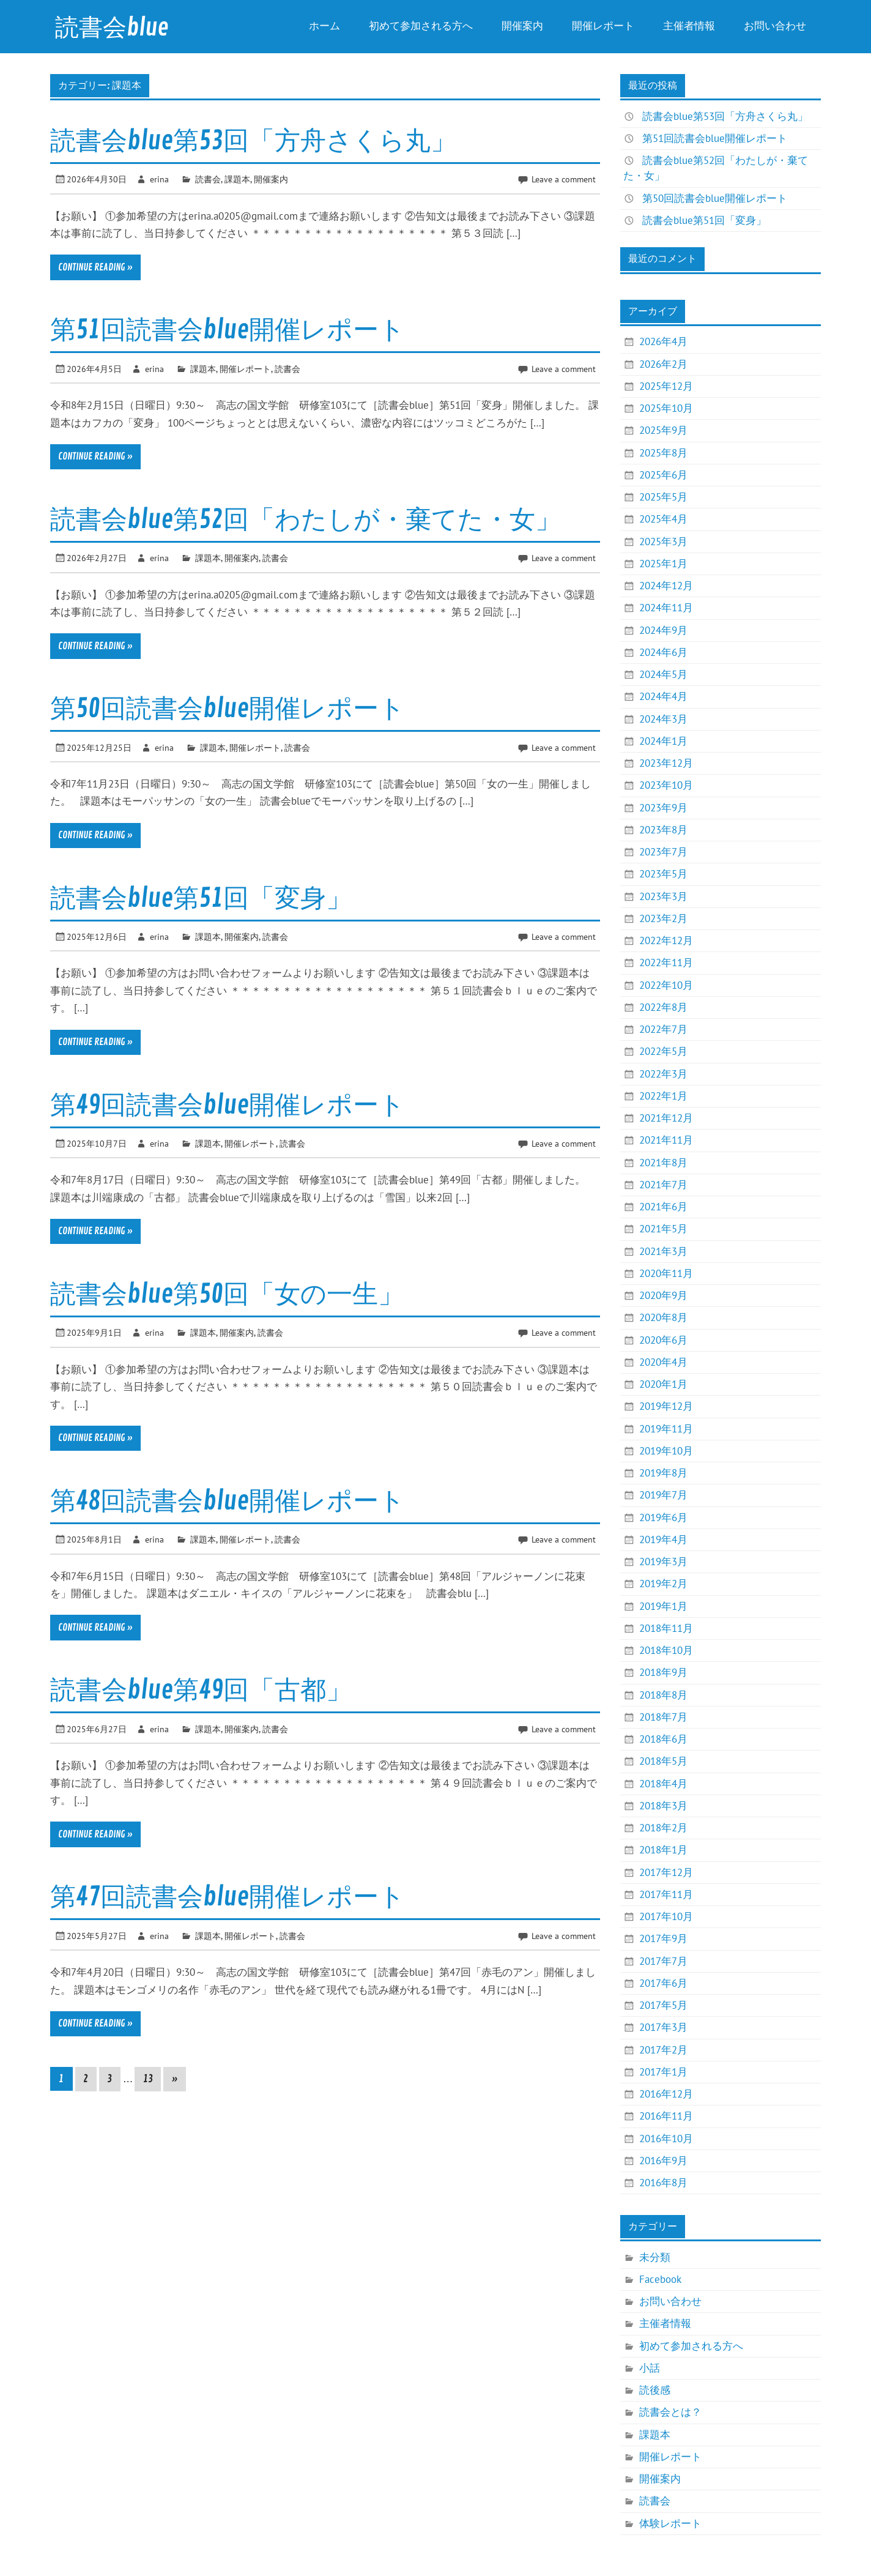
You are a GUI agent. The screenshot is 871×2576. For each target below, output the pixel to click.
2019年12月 (666, 1406)
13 (148, 2078)
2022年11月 (666, 962)
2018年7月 (663, 1717)
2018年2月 (663, 1827)
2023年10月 (666, 785)
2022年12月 (666, 940)
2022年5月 (663, 1051)
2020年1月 (663, 1384)
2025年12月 (666, 386)
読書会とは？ (670, 2412)
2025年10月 (666, 408)
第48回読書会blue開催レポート (227, 1501)
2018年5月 (663, 1761)
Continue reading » (95, 267)
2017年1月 (663, 2072)
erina (159, 179)
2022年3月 (663, 1074)
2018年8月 (663, 1695)
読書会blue (112, 28)
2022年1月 (663, 1096)
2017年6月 (663, 1983)
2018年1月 (663, 1849)
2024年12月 (666, 585)
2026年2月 (663, 364)
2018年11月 (666, 1628)
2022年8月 (663, 1007)
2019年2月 (663, 1583)
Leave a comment (564, 179)
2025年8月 (663, 453)
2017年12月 (666, 1872)
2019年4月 (663, 1539)
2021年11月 (666, 1140)
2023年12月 (666, 763)
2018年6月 (663, 1739)
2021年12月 (666, 1118)
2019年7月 (663, 1495)
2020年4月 (663, 1362)
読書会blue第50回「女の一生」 (227, 1294)
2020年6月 (663, 1340)
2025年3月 (663, 541)
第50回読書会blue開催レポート (227, 709)
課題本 (237, 179)
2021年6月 (663, 1206)
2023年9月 (663, 807)
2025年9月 (663, 430)
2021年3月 (663, 1251)
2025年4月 (663, 519)
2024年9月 (663, 630)
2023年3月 (663, 896)
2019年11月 (666, 1428)
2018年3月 (663, 1805)
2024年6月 (663, 652)
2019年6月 (663, 1517)
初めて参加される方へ (421, 26)
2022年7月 (663, 1029)
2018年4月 (663, 1783)
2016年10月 (666, 2138)
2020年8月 (663, 1317)
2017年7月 (663, 1961)
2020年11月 (666, 1273)
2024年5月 (663, 674)
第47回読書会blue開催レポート (227, 1897)
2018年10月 (666, 1650)
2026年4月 (663, 341)
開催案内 (522, 26)
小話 (649, 2368)
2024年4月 (663, 696)
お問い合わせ (775, 26)
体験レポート (670, 2523)
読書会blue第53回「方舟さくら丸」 (253, 141)
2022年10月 (666, 985)
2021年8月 (663, 1162)
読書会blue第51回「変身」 (201, 898)
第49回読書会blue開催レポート (227, 1105)
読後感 (654, 2390)
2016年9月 (663, 2160)
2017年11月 (666, 1894)
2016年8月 (663, 2182)
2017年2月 (663, 2050)
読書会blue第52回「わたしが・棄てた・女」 (305, 520)
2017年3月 (663, 2027)
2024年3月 (663, 719)
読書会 (208, 179)
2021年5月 (663, 1228)
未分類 (654, 2257)
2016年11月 (666, 2116)
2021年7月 (663, 1184)
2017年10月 (666, 1916)
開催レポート (603, 26)
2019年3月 (663, 1561)
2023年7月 (663, 851)
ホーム (324, 26)
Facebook (660, 2279)
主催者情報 (689, 26)
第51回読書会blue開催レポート (227, 330)
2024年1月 (663, 741)
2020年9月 (663, 1295)
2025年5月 (663, 497)
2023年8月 (663, 829)
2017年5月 (663, 2005)
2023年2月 (663, 918)
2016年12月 (666, 2094)
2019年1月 (663, 1606)
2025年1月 (663, 563)
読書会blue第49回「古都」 (201, 1690)
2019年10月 (666, 1450)
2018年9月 (663, 1672)
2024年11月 (666, 607)
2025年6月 (663, 475)
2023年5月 (663, 873)
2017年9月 (663, 1938)
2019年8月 (663, 1473)
